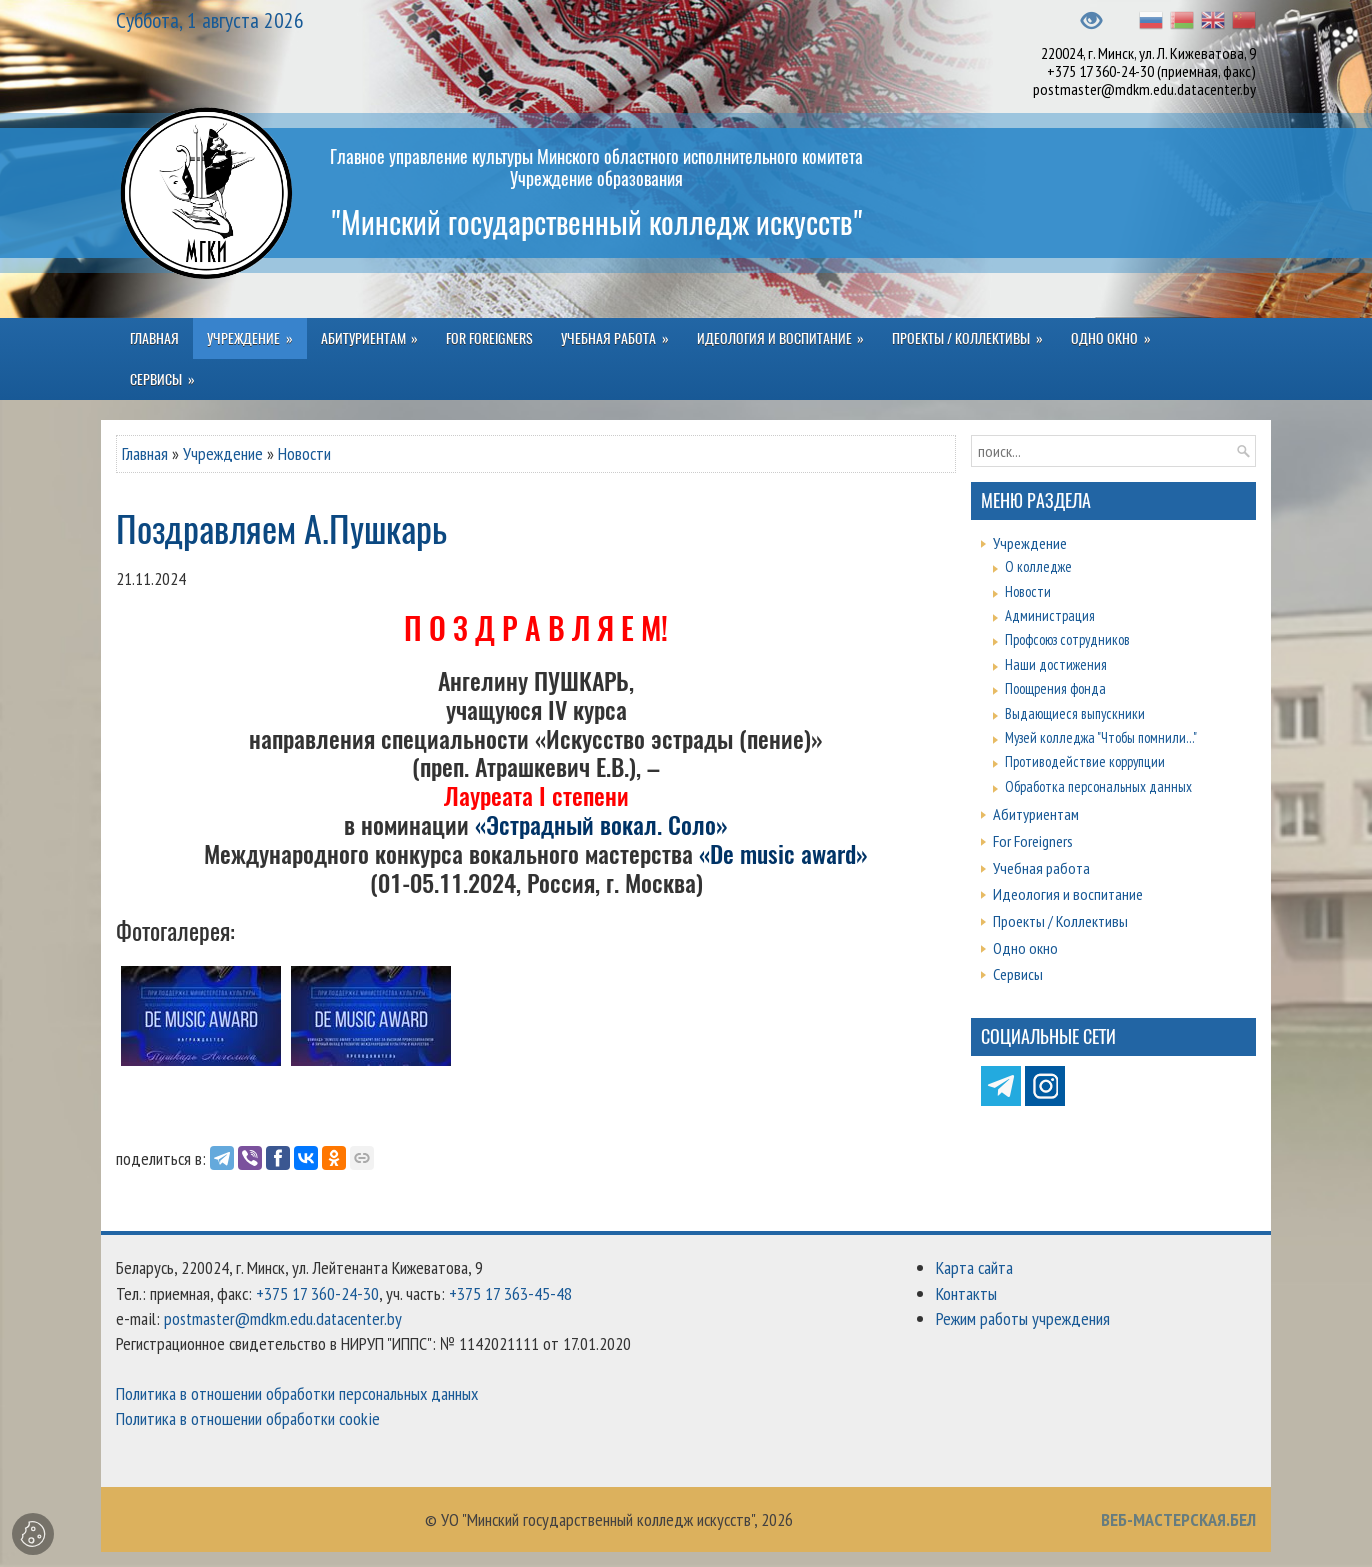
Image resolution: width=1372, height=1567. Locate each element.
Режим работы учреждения (1023, 1318)
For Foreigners (1033, 841)
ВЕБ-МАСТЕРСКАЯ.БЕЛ (1178, 1519)
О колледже (1038, 566)
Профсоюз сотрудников (1067, 639)
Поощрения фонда (1055, 688)
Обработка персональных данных (1098, 786)
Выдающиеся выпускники (1075, 713)
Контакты (966, 1293)
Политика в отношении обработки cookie (248, 1418)
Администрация (1050, 615)
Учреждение (223, 453)
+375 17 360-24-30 (1100, 71)
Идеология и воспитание (1068, 894)
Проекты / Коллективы (1060, 921)
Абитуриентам (1036, 814)
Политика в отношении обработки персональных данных (297, 1393)
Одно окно (1025, 948)
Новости (304, 453)
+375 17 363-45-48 (510, 1293)
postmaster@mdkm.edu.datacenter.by (1144, 89)
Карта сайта (974, 1267)
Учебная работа (1041, 868)
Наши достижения (1056, 664)
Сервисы (1018, 974)
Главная (145, 453)
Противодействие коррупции (1085, 761)
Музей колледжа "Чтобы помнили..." (1101, 737)
